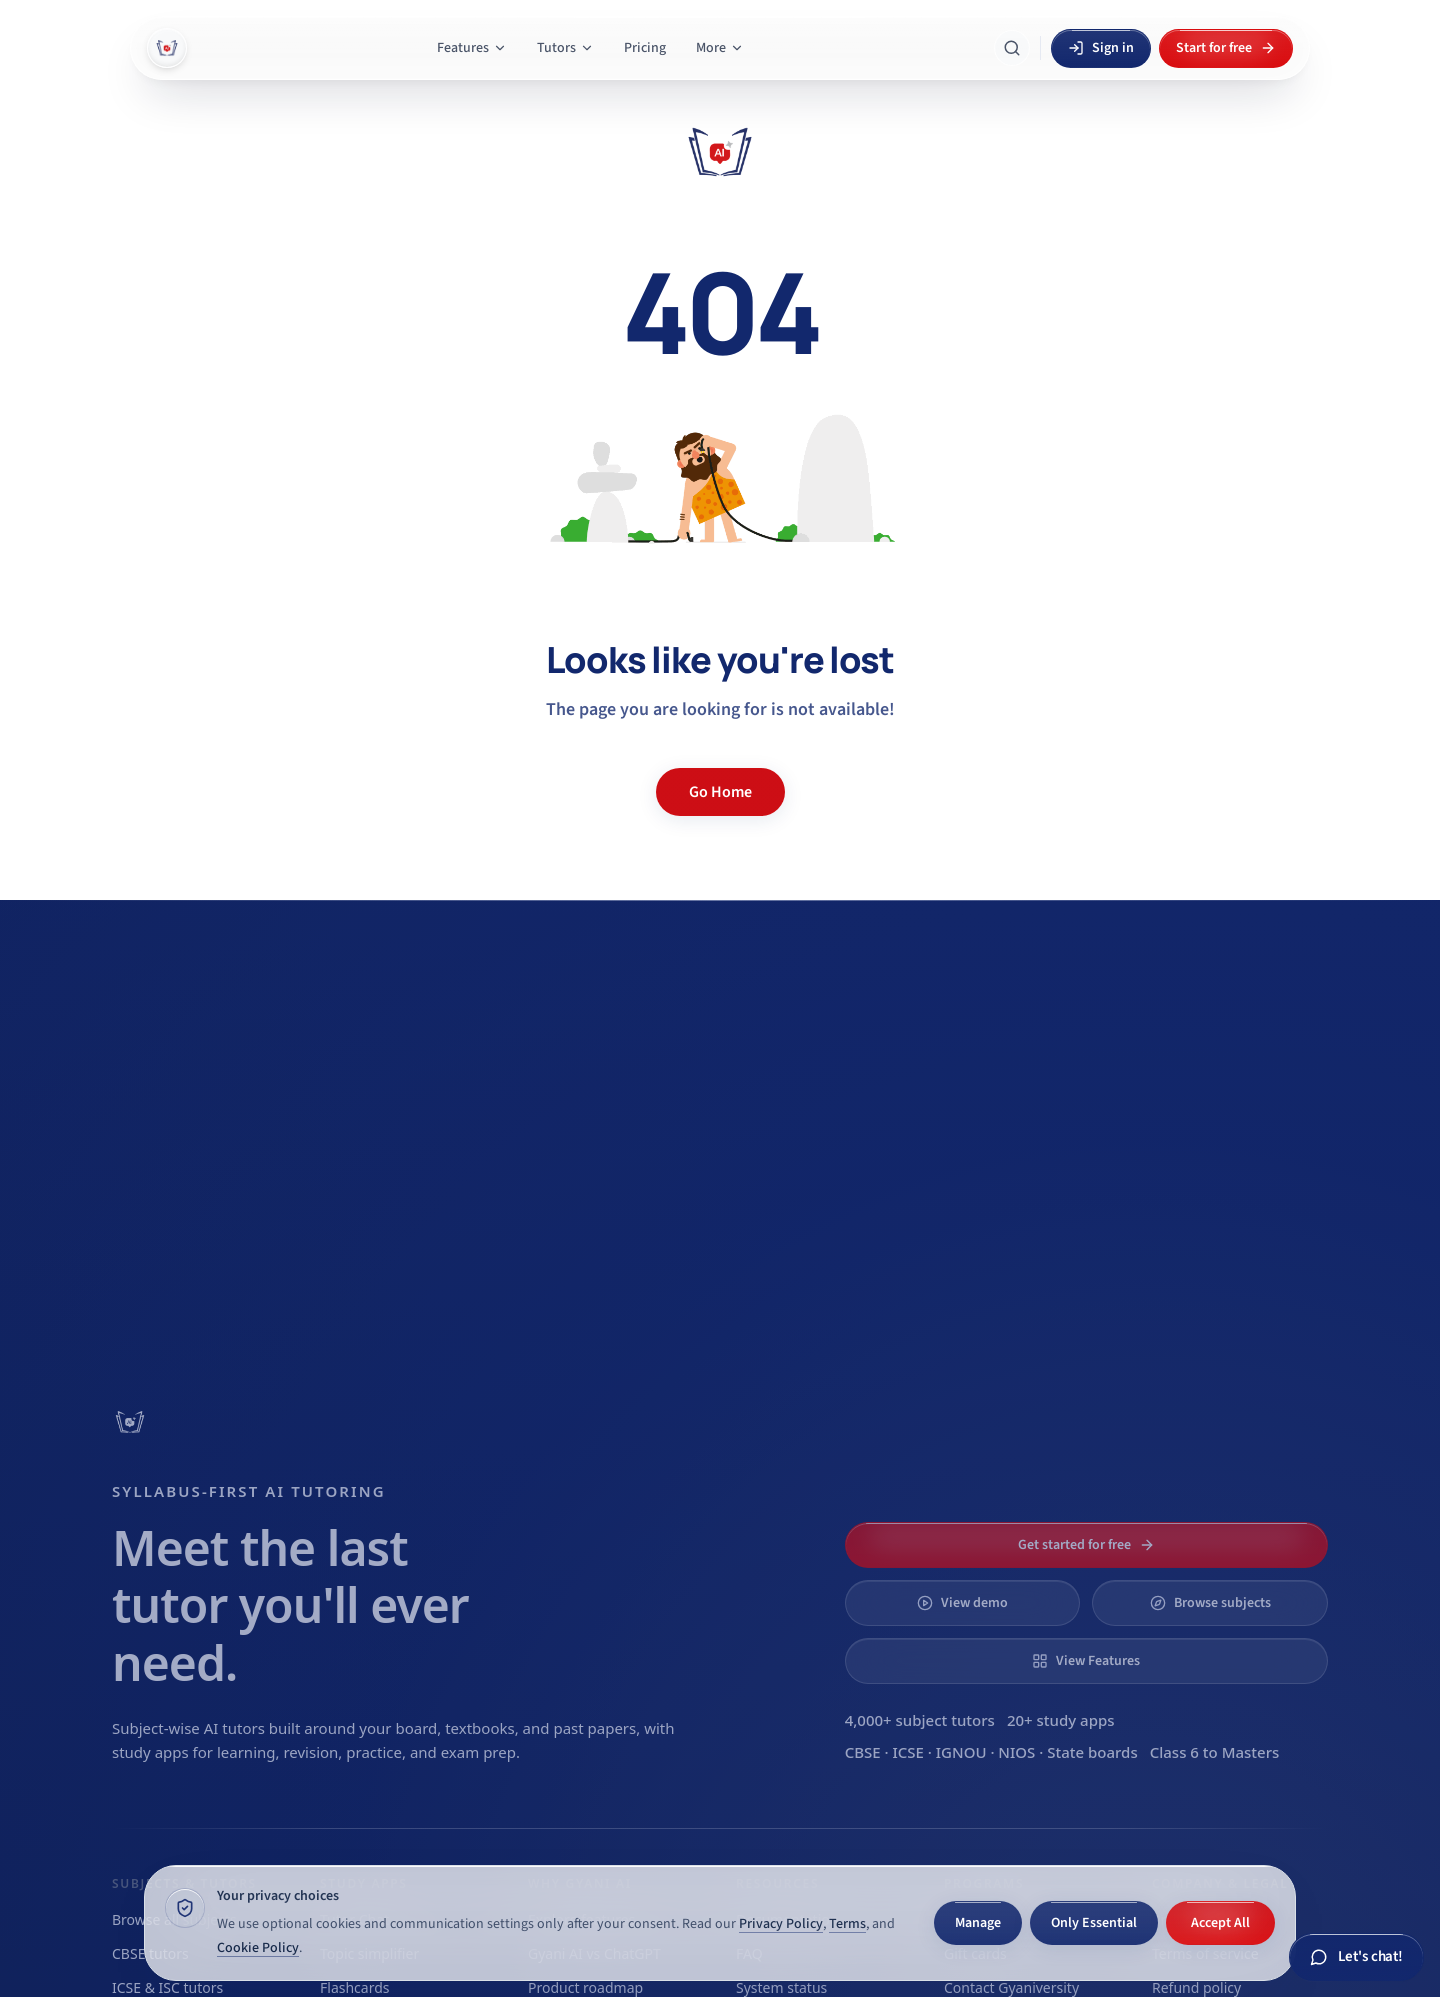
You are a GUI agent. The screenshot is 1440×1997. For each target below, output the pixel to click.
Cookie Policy (258, 1948)
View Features (1086, 1661)
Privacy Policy (781, 1924)
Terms (847, 1924)
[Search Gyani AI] (1012, 48)
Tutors (565, 48)
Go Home (720, 792)
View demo (962, 1603)
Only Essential (1094, 1923)
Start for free (1226, 48)
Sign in (1101, 48)
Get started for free (1086, 1545)
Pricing (645, 48)
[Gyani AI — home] (167, 48)
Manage (978, 1923)
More (720, 48)
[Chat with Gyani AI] (1356, 1957)
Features (472, 48)
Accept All (1220, 1923)
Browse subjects (1210, 1603)
